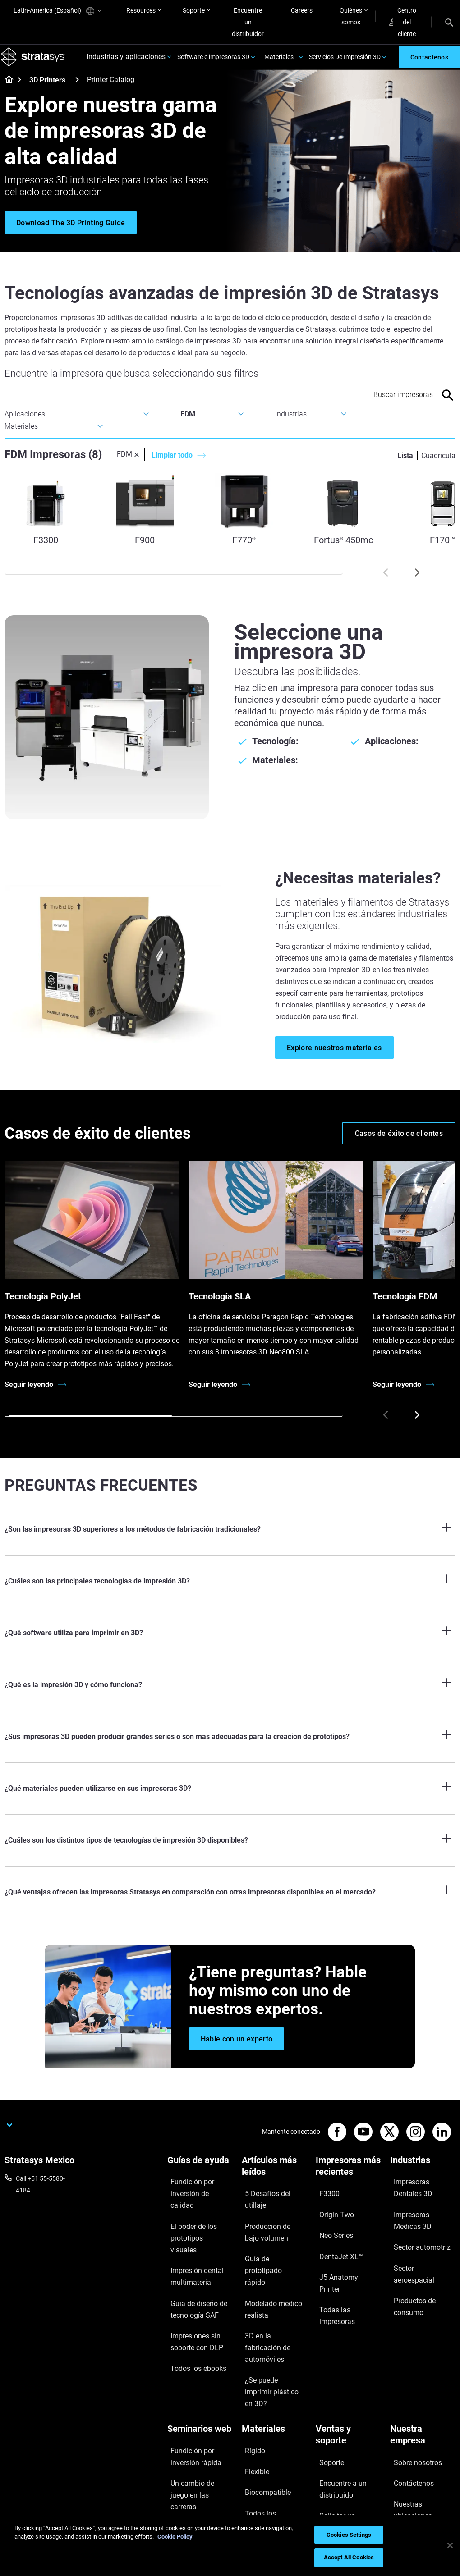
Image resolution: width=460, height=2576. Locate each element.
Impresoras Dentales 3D (419, 2195)
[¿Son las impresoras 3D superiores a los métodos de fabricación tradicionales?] (230, 1540)
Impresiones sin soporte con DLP (190, 2294)
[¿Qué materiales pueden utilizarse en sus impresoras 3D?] (230, 1799)
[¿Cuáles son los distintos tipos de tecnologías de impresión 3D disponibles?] (230, 1851)
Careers (302, 10)
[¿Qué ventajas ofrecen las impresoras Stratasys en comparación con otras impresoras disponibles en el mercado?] (230, 1903)
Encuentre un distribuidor (248, 22)
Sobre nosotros (411, 2376)
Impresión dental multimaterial (190, 2244)
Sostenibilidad (409, 2442)
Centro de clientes (340, 2453)
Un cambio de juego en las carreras (198, 2395)
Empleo (400, 2416)
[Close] (450, 2545)
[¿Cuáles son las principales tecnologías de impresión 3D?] (230, 1592)
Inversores (404, 2455)
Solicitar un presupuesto (333, 2420)
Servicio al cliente (339, 2466)
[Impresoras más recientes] (348, 2180)
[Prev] (385, 583)
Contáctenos (408, 2389)
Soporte (194, 10)
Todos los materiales (270, 2404)
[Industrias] (422, 2174)
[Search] (449, 22)
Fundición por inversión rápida (199, 2370)
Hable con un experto (345, 2439)
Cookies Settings (349, 2534)
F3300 (325, 2201)
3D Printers (47, 91)
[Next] (417, 583)
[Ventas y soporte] (348, 2355)
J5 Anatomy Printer (343, 2253)
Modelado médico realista (266, 2269)
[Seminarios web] (200, 2349)
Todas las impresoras (345, 2266)
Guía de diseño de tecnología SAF (191, 2269)
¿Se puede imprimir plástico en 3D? (268, 2319)
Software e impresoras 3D (213, 62)
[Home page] (6, 91)
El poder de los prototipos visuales (194, 2219)
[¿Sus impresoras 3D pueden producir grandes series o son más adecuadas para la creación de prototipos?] (230, 1747)
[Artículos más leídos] (274, 2180)
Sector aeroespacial (417, 2252)
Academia (404, 2429)
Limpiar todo (172, 466)
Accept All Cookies (349, 2557)
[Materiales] (274, 2349)
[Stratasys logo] (37, 62)
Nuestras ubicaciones (420, 2403)
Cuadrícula (438, 466)
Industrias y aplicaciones (126, 62)
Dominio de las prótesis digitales (199, 2458)
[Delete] (136, 465)
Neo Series (330, 2227)
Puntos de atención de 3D (198, 2433)
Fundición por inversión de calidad (199, 2195)
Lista (405, 466)
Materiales (279, 62)
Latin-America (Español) (57, 11)
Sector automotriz (415, 2238)
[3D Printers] (77, 90)
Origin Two (331, 2214)
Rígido (250, 2364)
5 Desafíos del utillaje (271, 2201)
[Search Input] (390, 405)
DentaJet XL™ (335, 2240)
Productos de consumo (422, 2265)
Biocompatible (262, 2391)
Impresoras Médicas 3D (418, 2219)
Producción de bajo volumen (268, 2219)
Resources (141, 10)
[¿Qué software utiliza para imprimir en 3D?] (230, 1644)
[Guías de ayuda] (200, 2174)
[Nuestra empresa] (422, 2355)
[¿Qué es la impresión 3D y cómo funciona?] (230, 1695)
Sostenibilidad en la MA (199, 2414)
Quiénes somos (351, 16)
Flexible (252, 2378)
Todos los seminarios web (196, 2483)
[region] (230, 2545)
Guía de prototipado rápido (270, 2244)
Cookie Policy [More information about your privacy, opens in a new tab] (175, 2536)
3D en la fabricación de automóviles (273, 2294)
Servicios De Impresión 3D (345, 62)
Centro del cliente (402, 22)
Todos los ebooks (191, 2313)
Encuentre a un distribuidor (337, 2395)
